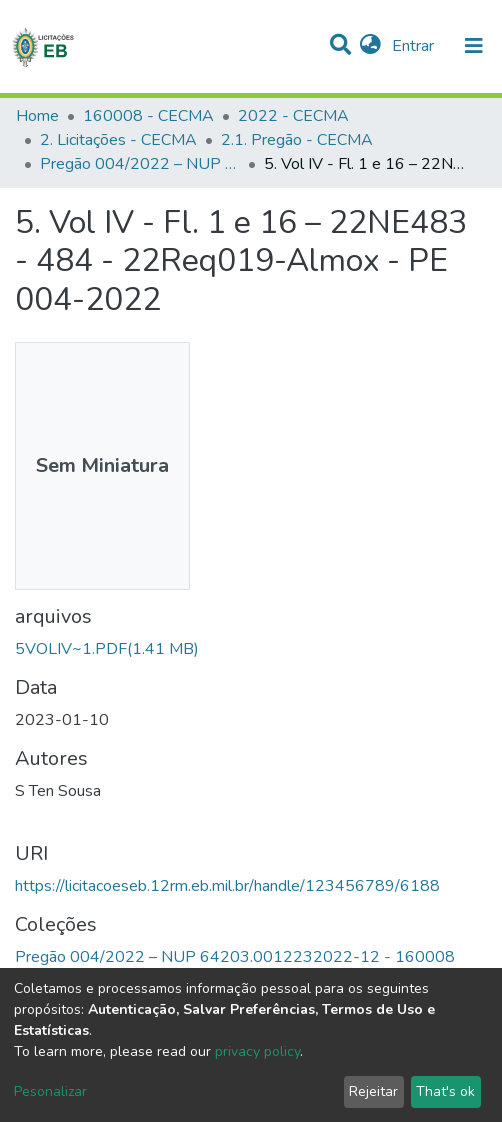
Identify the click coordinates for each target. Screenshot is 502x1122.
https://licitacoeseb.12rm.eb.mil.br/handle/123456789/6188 (227, 886)
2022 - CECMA (293, 116)
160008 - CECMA (148, 116)
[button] (370, 46)
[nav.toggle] (474, 46)
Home (37, 116)
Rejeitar (373, 1091)
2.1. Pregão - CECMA (297, 140)
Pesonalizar (50, 1091)
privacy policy (257, 1051)
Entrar (415, 46)
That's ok (445, 1091)
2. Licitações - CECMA (118, 140)
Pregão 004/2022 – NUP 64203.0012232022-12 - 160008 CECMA (140, 164)
